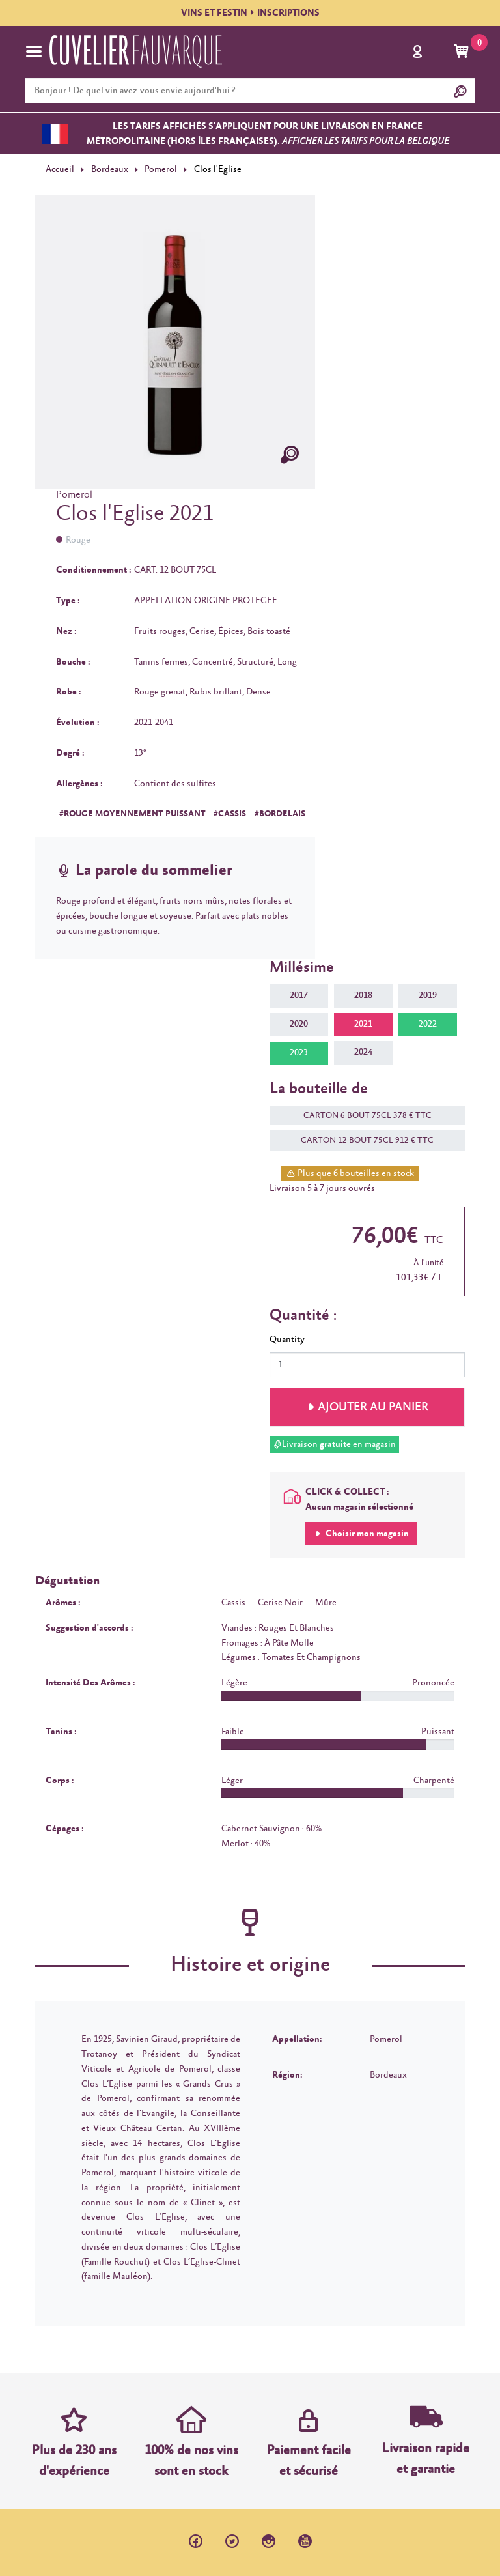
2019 (428, 995)
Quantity (287, 1339)
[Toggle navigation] (33, 51)
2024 (363, 1052)
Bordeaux (109, 169)
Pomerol (161, 169)
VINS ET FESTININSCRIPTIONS (250, 13)
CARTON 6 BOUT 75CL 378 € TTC (361, 1116)
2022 (428, 1024)
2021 (363, 1024)
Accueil (60, 169)
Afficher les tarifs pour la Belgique (365, 141)
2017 (299, 995)
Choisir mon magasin (366, 1533)
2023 (299, 1053)
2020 (299, 1024)
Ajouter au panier (373, 1407)
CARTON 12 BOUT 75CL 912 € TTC (361, 1140)
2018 (363, 995)
